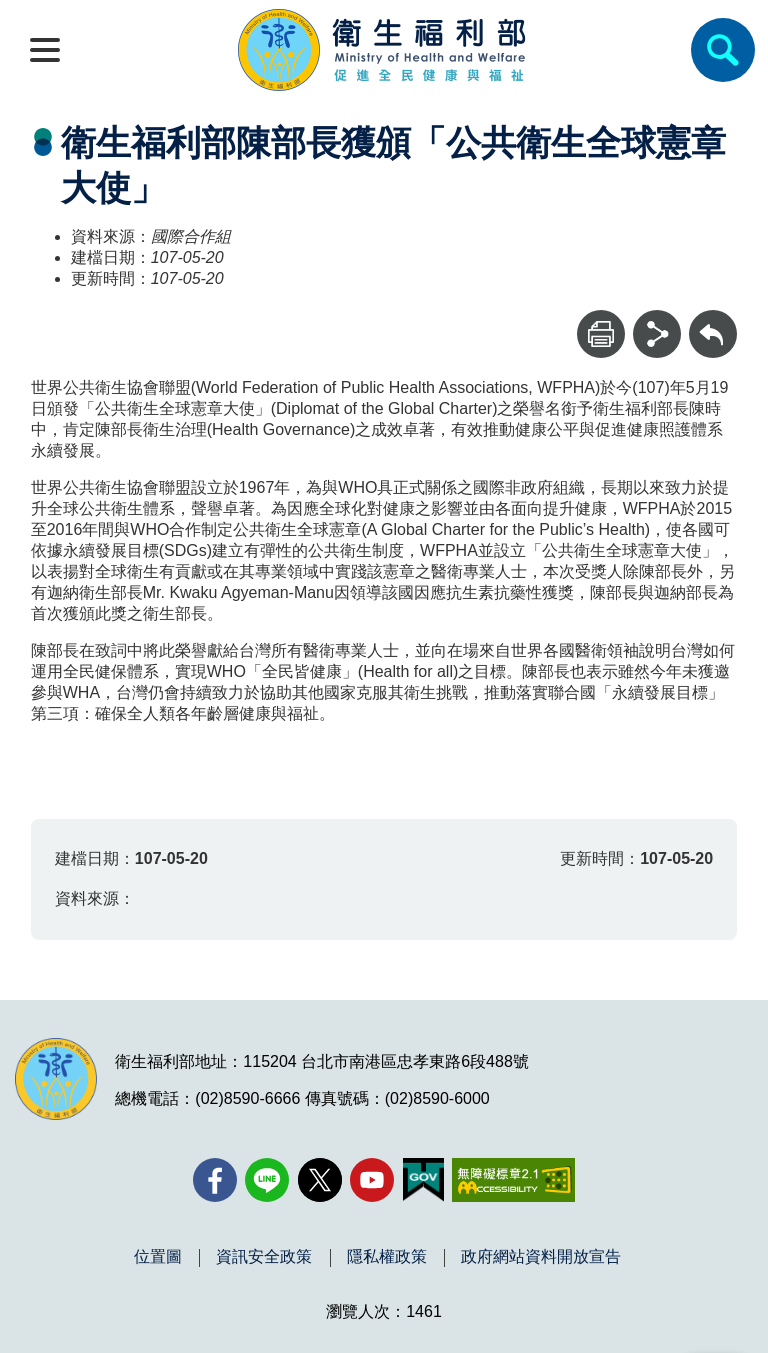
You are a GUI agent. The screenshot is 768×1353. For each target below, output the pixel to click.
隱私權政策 (387, 1257)
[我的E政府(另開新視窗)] (423, 1180)
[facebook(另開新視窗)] (215, 1180)
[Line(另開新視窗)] (267, 1180)
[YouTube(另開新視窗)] (372, 1180)
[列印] (601, 334)
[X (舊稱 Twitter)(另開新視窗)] (320, 1180)
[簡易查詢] (723, 50)
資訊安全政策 (264, 1257)
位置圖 (158, 1257)
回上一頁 (713, 319)
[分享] (657, 334)
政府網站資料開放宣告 (541, 1257)
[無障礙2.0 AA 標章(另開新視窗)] (513, 1180)
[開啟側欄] (45, 50)
